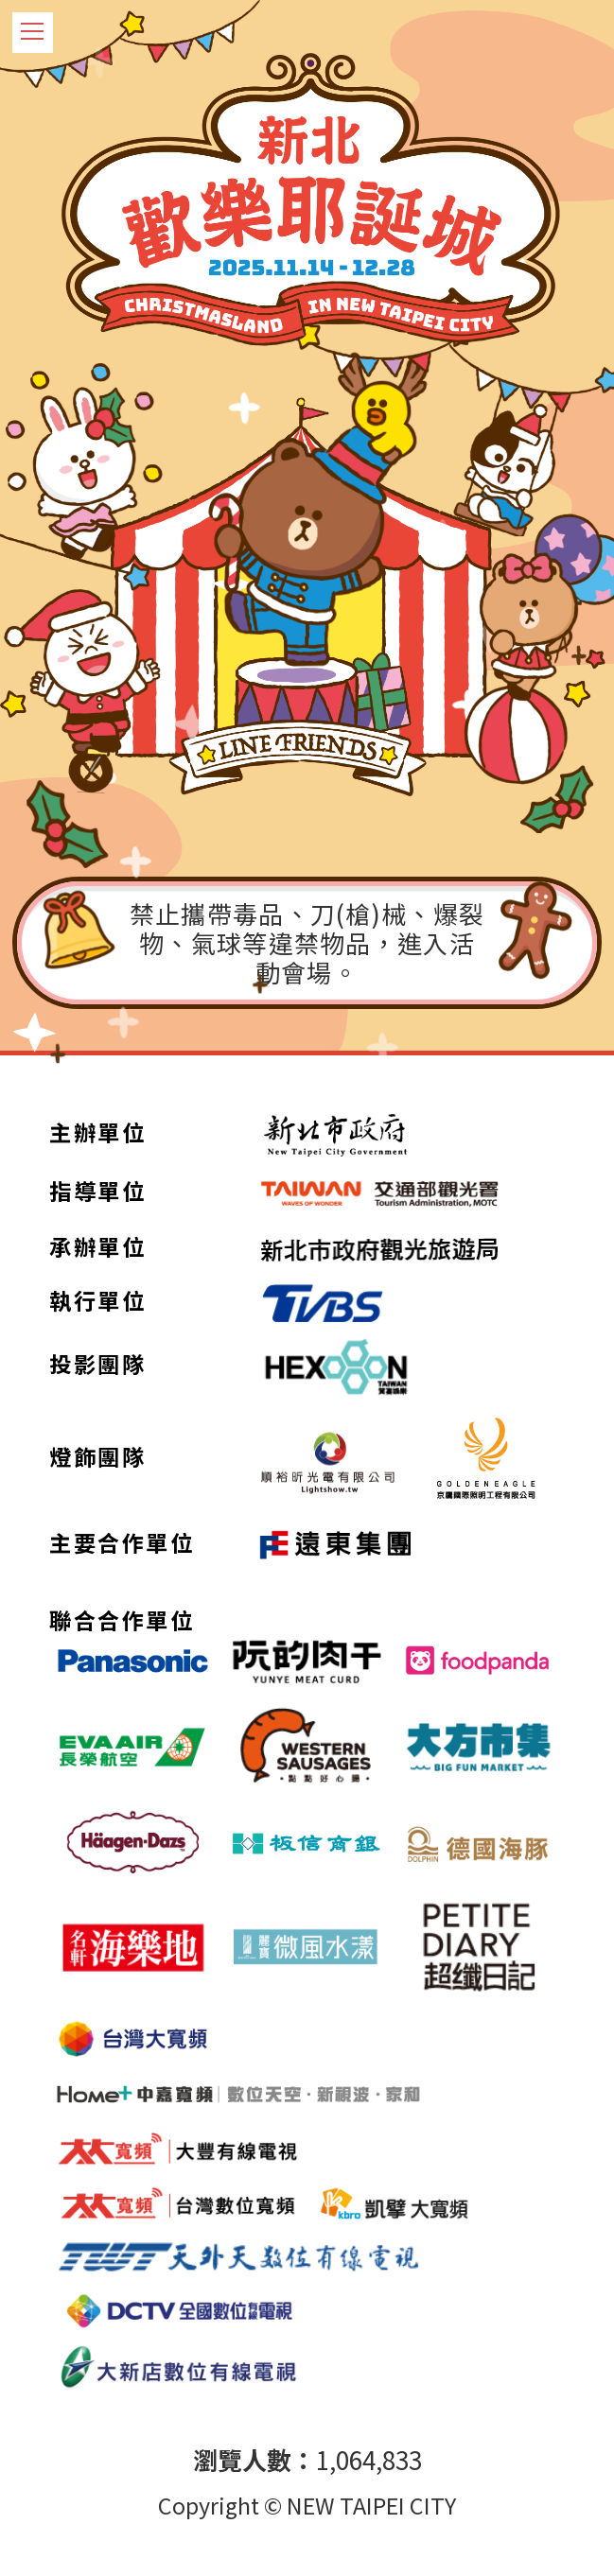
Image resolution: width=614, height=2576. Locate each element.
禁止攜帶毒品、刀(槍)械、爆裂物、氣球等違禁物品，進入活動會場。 (307, 942)
